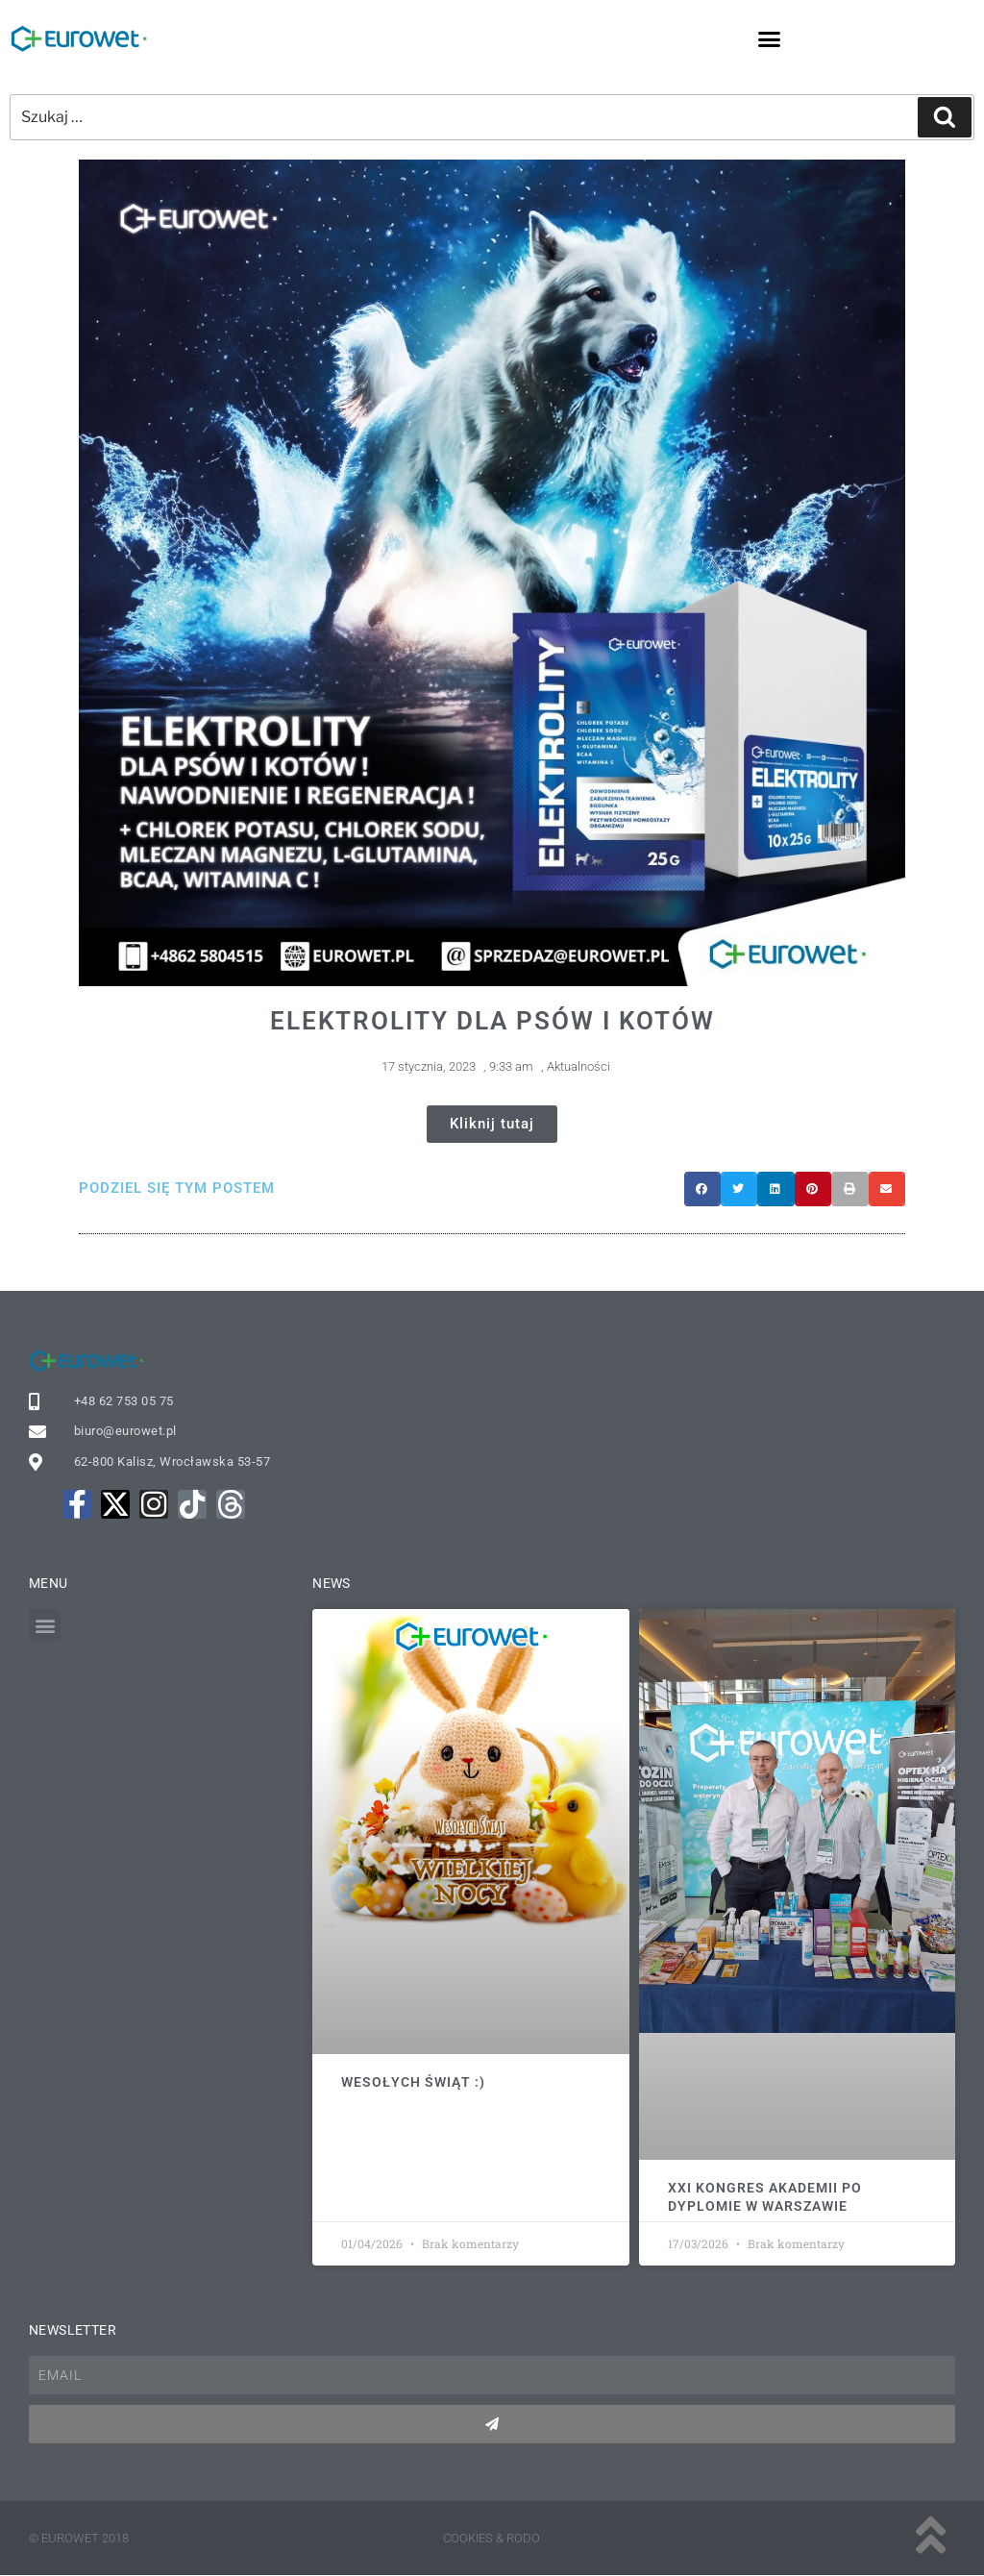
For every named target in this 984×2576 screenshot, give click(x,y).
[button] (769, 38)
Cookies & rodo (491, 2538)
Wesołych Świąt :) (413, 2082)
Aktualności (578, 1066)
